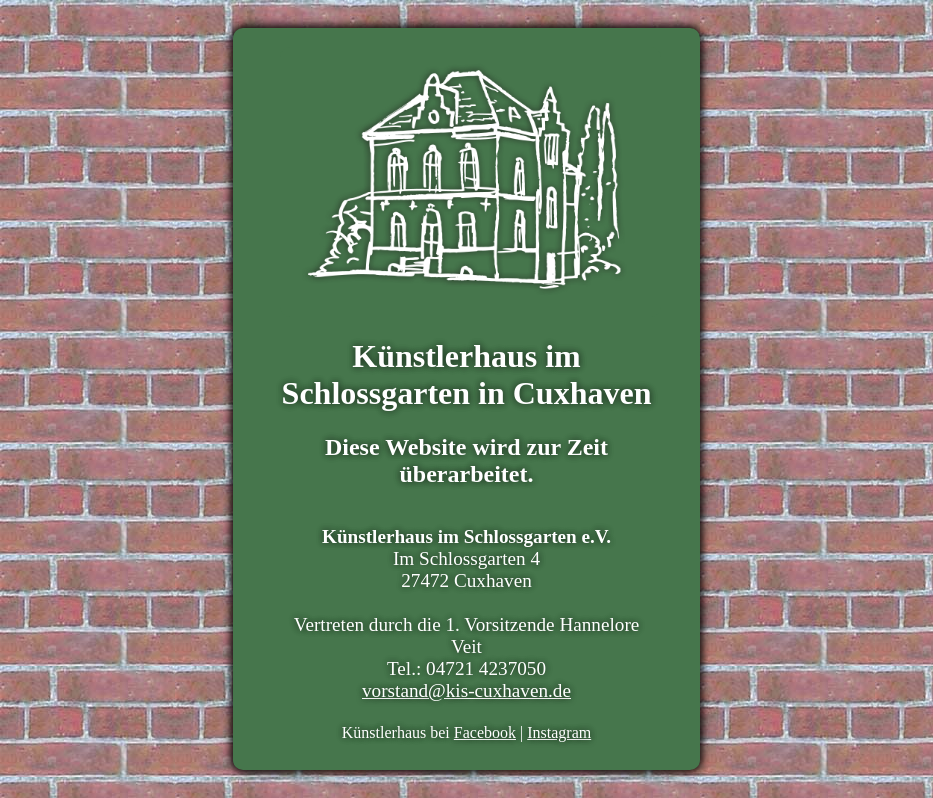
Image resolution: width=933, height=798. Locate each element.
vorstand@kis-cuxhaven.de (466, 690)
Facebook (485, 732)
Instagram (559, 732)
